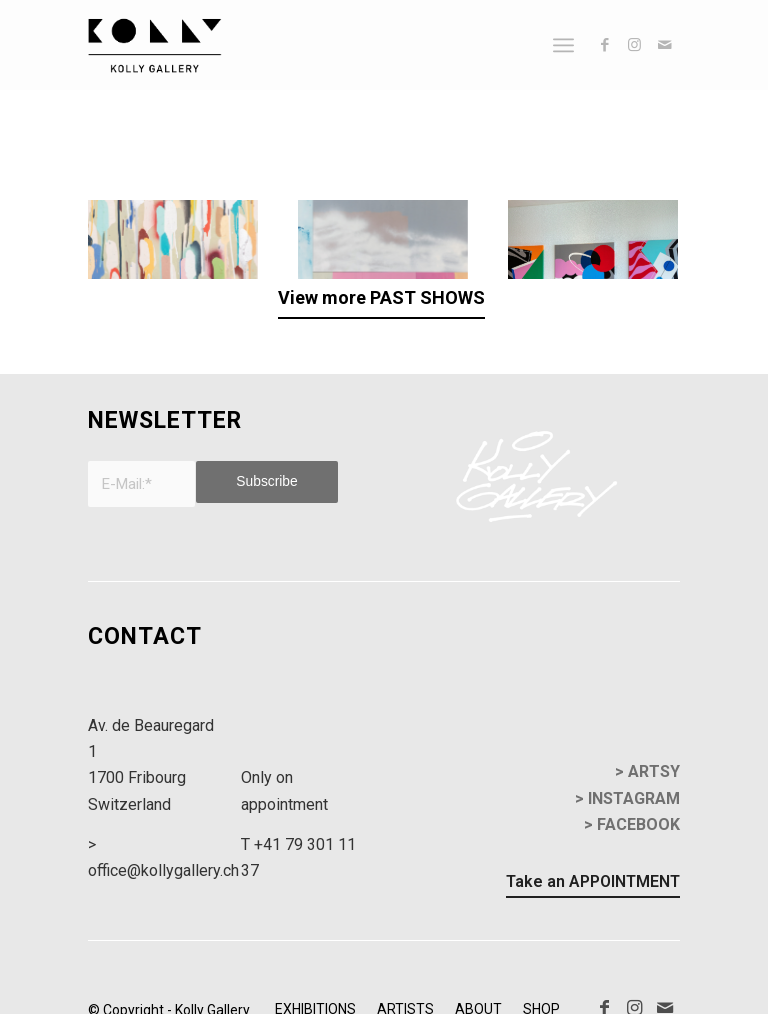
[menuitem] (563, 45)
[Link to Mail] (665, 45)
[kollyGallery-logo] (154, 45)
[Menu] (563, 45)
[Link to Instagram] (635, 45)
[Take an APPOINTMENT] (593, 861)
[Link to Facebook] (605, 45)
